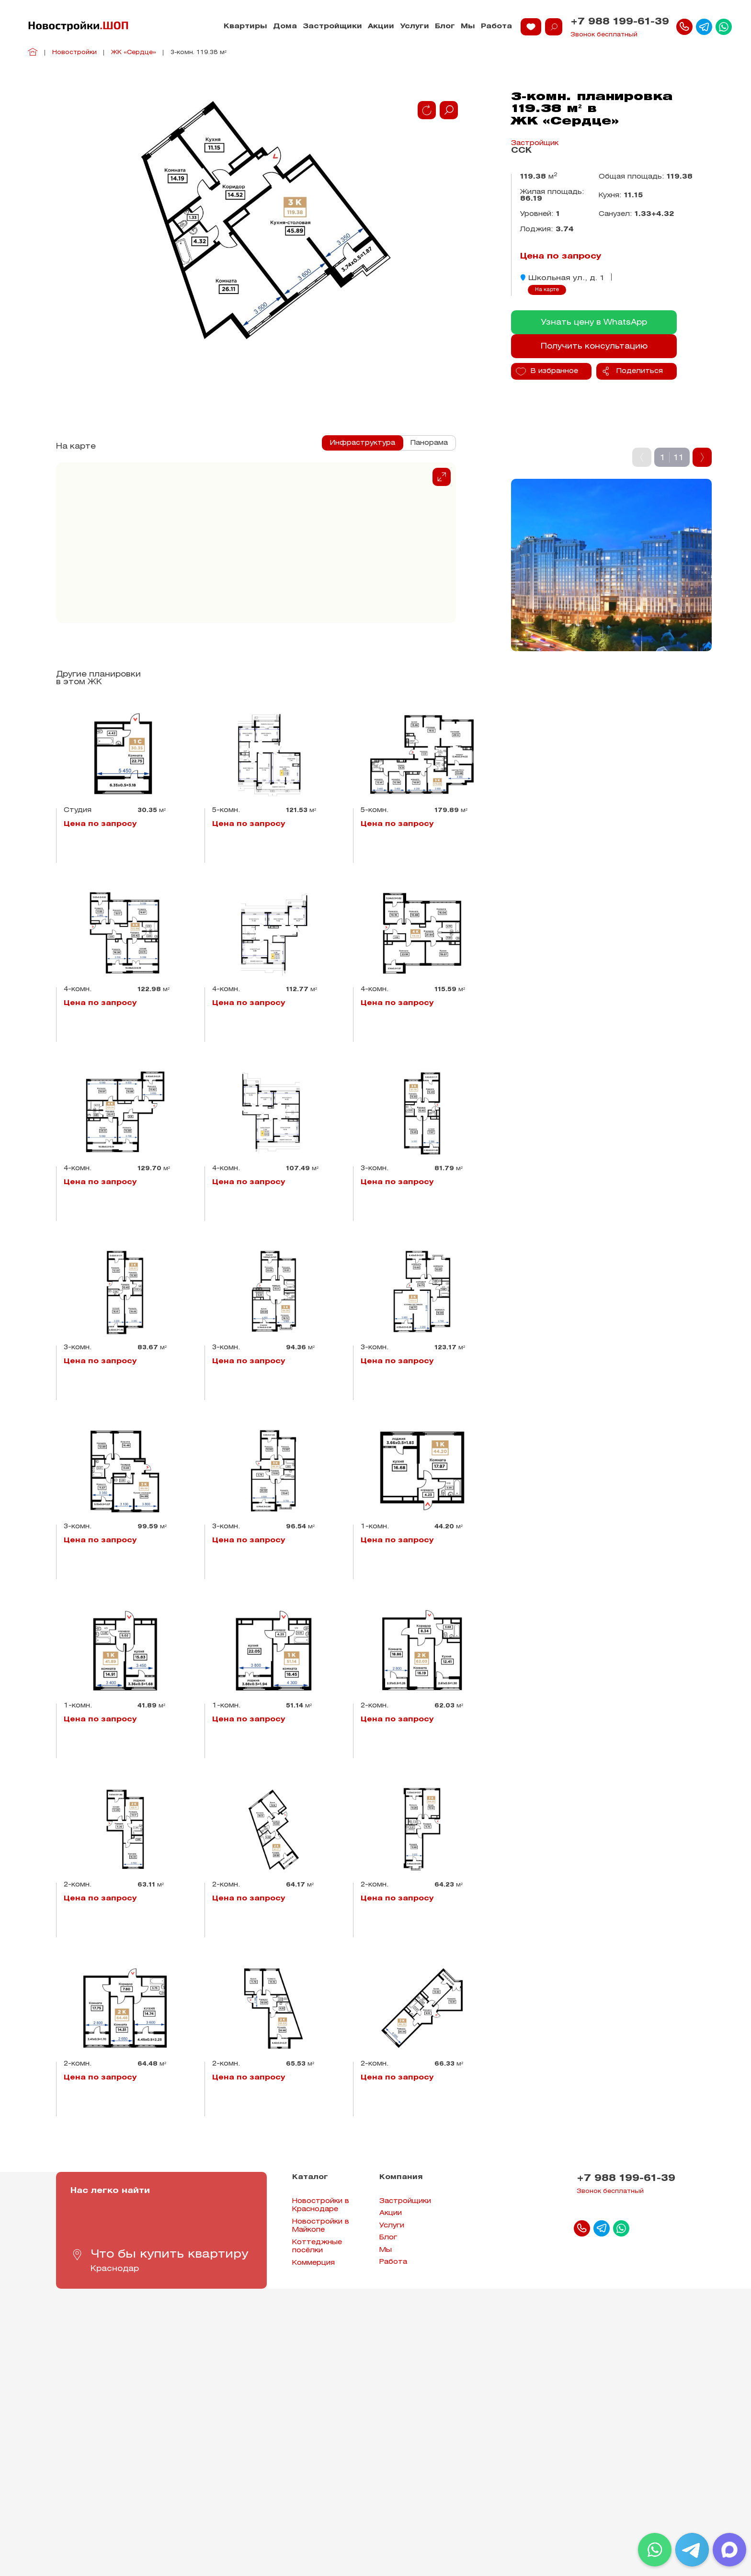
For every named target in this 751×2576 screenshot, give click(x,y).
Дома (285, 26)
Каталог (310, 2177)
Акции (381, 26)
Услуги (414, 26)
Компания (401, 2177)
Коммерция (313, 2263)
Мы (468, 26)
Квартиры (245, 26)
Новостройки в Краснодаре (320, 2205)
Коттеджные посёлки (317, 2246)
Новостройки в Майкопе (320, 2226)
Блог (445, 26)
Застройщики (332, 26)
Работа (496, 26)
